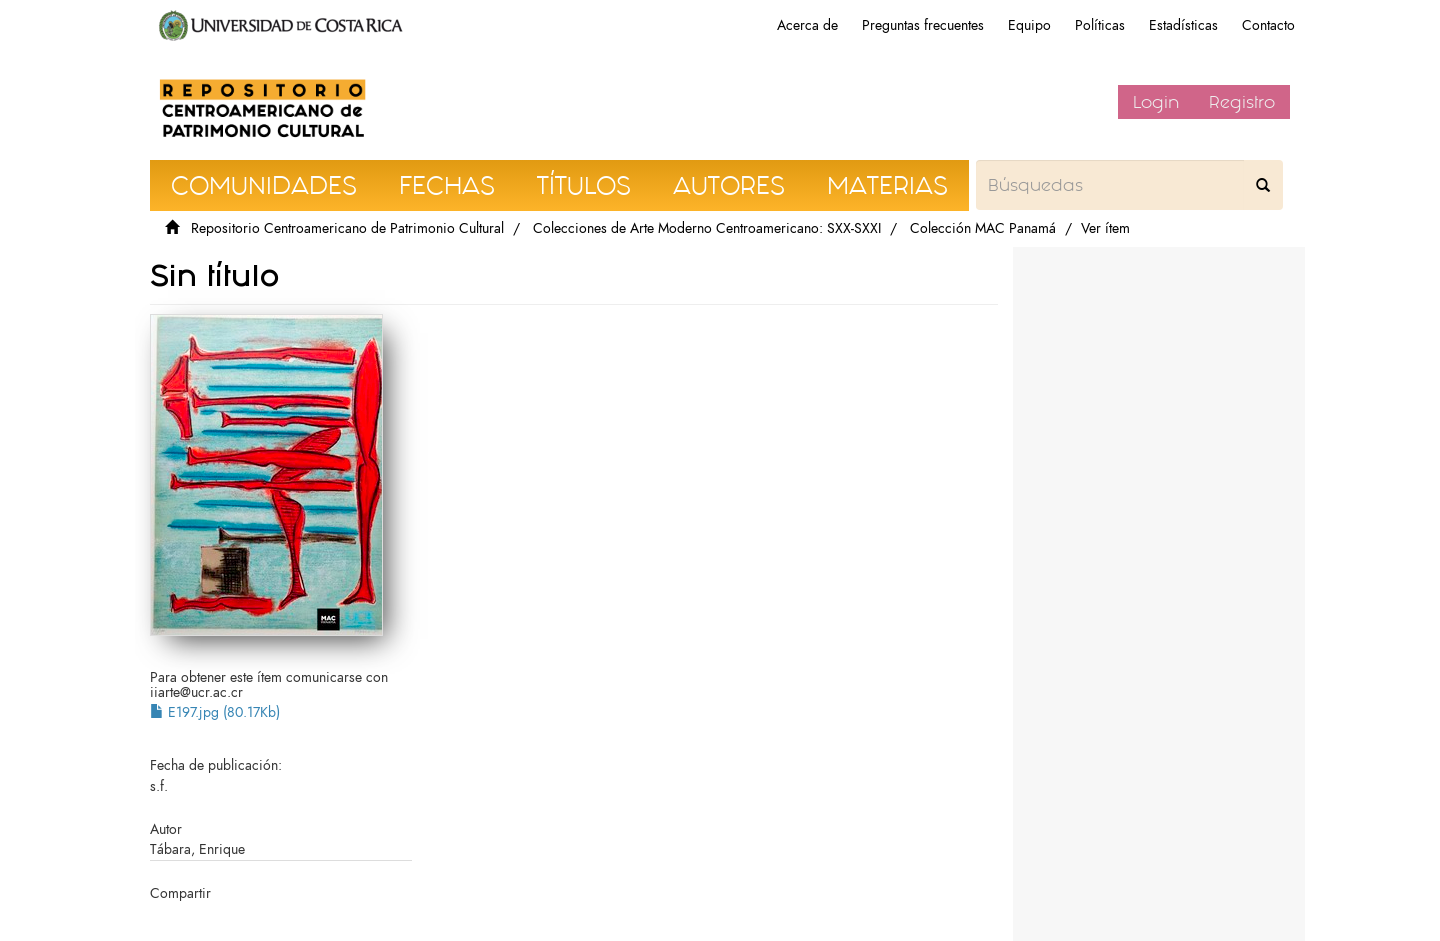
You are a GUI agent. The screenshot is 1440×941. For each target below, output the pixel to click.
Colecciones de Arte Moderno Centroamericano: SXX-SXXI (707, 228)
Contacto (1268, 25)
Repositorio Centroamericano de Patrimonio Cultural (347, 228)
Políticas (1100, 25)
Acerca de (807, 25)
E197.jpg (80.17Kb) (215, 712)
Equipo (1029, 25)
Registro (1242, 102)
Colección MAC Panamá (983, 228)
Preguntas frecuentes (923, 25)
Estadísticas (1183, 25)
